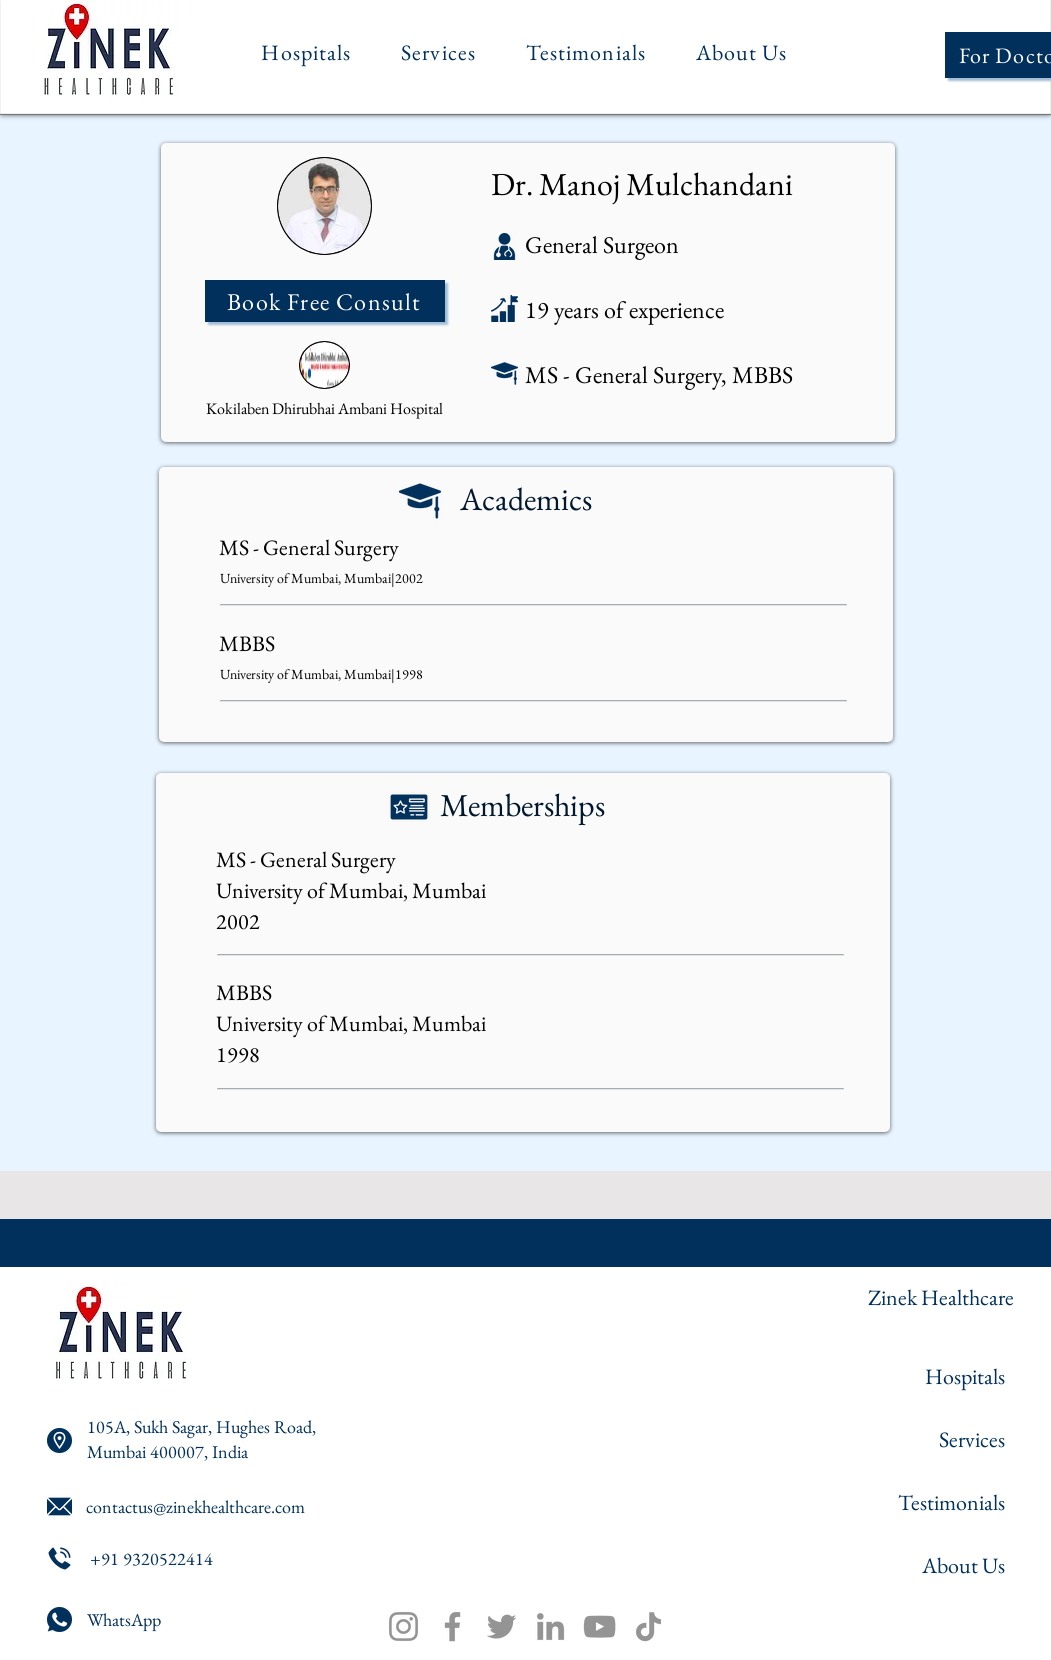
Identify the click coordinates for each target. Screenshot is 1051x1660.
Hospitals (965, 1376)
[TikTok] (648, 1626)
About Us (963, 1565)
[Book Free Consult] (325, 301)
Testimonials (951, 1502)
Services (972, 1439)
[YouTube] (599, 1626)
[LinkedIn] (550, 1626)
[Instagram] (403, 1626)
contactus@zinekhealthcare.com (195, 1506)
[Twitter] (501, 1626)
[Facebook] (452, 1626)
